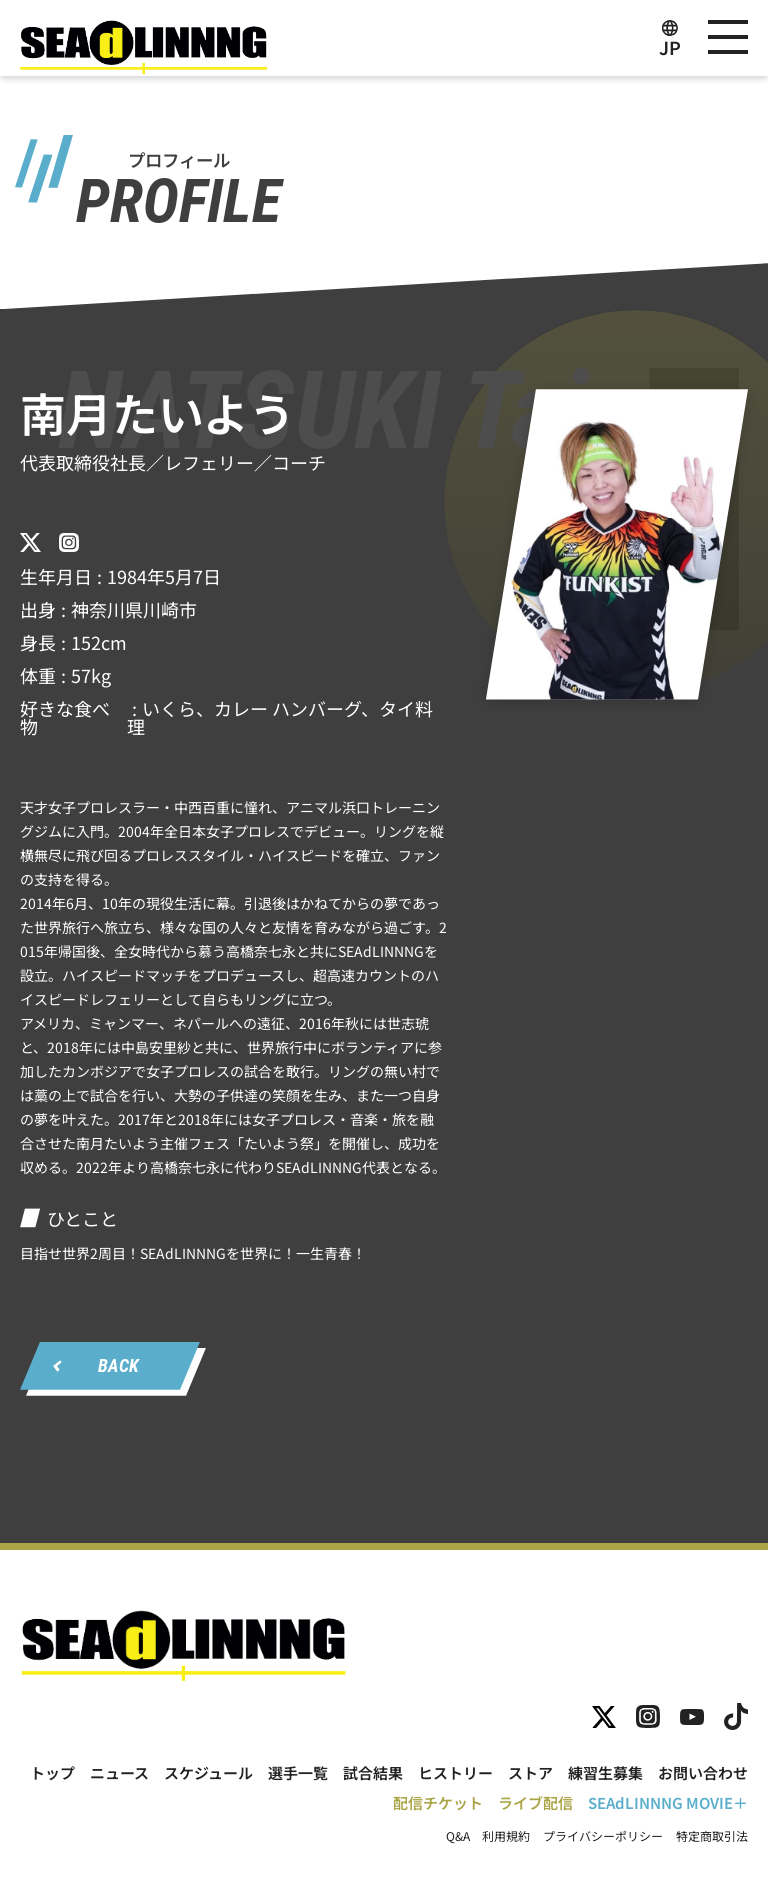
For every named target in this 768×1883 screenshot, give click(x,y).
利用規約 (506, 1836)
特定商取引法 (712, 1836)
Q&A (458, 1836)
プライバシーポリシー (603, 1836)
